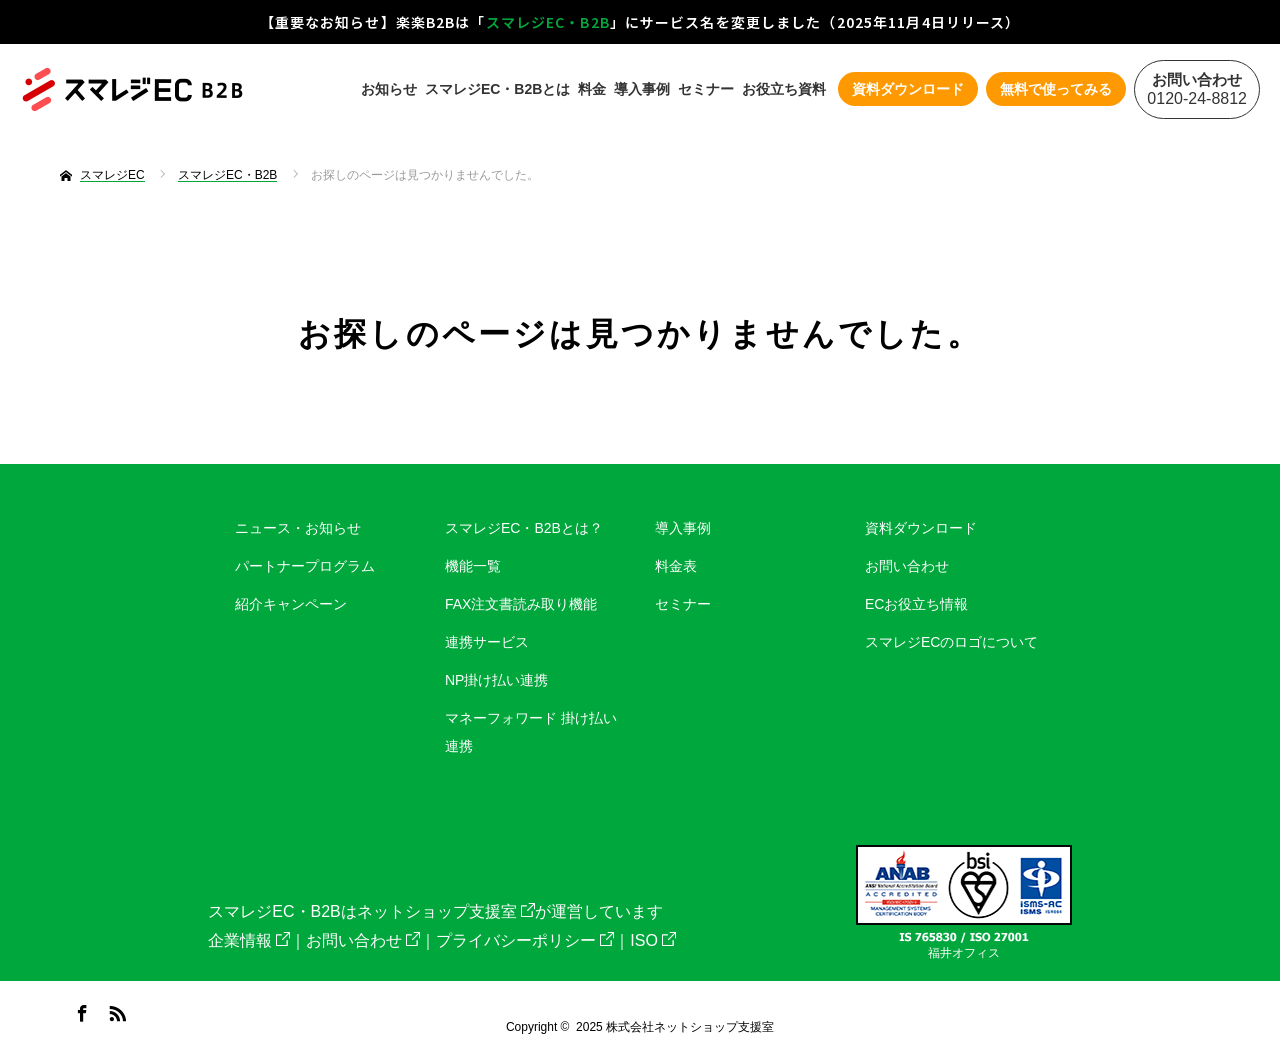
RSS (115, 1010)
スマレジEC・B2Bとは (497, 89)
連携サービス (487, 642)
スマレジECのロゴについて (951, 642)
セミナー (706, 89)
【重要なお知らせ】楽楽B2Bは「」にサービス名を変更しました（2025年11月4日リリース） (640, 22)
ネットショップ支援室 (446, 911)
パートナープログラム (305, 566)
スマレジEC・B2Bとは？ (524, 528)
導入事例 (642, 89)
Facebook (80, 1010)
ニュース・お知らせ (298, 528)
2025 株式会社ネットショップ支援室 (675, 1027)
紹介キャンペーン (291, 604)
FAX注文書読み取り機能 (521, 604)
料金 (592, 89)
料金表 (676, 566)
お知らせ (389, 89)
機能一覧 (473, 566)
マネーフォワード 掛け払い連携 (531, 732)
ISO (653, 940)
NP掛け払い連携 (496, 680)
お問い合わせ (907, 566)
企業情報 (249, 940)
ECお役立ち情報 (916, 604)
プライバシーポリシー (525, 940)
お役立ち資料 (784, 89)
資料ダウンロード (921, 528)
